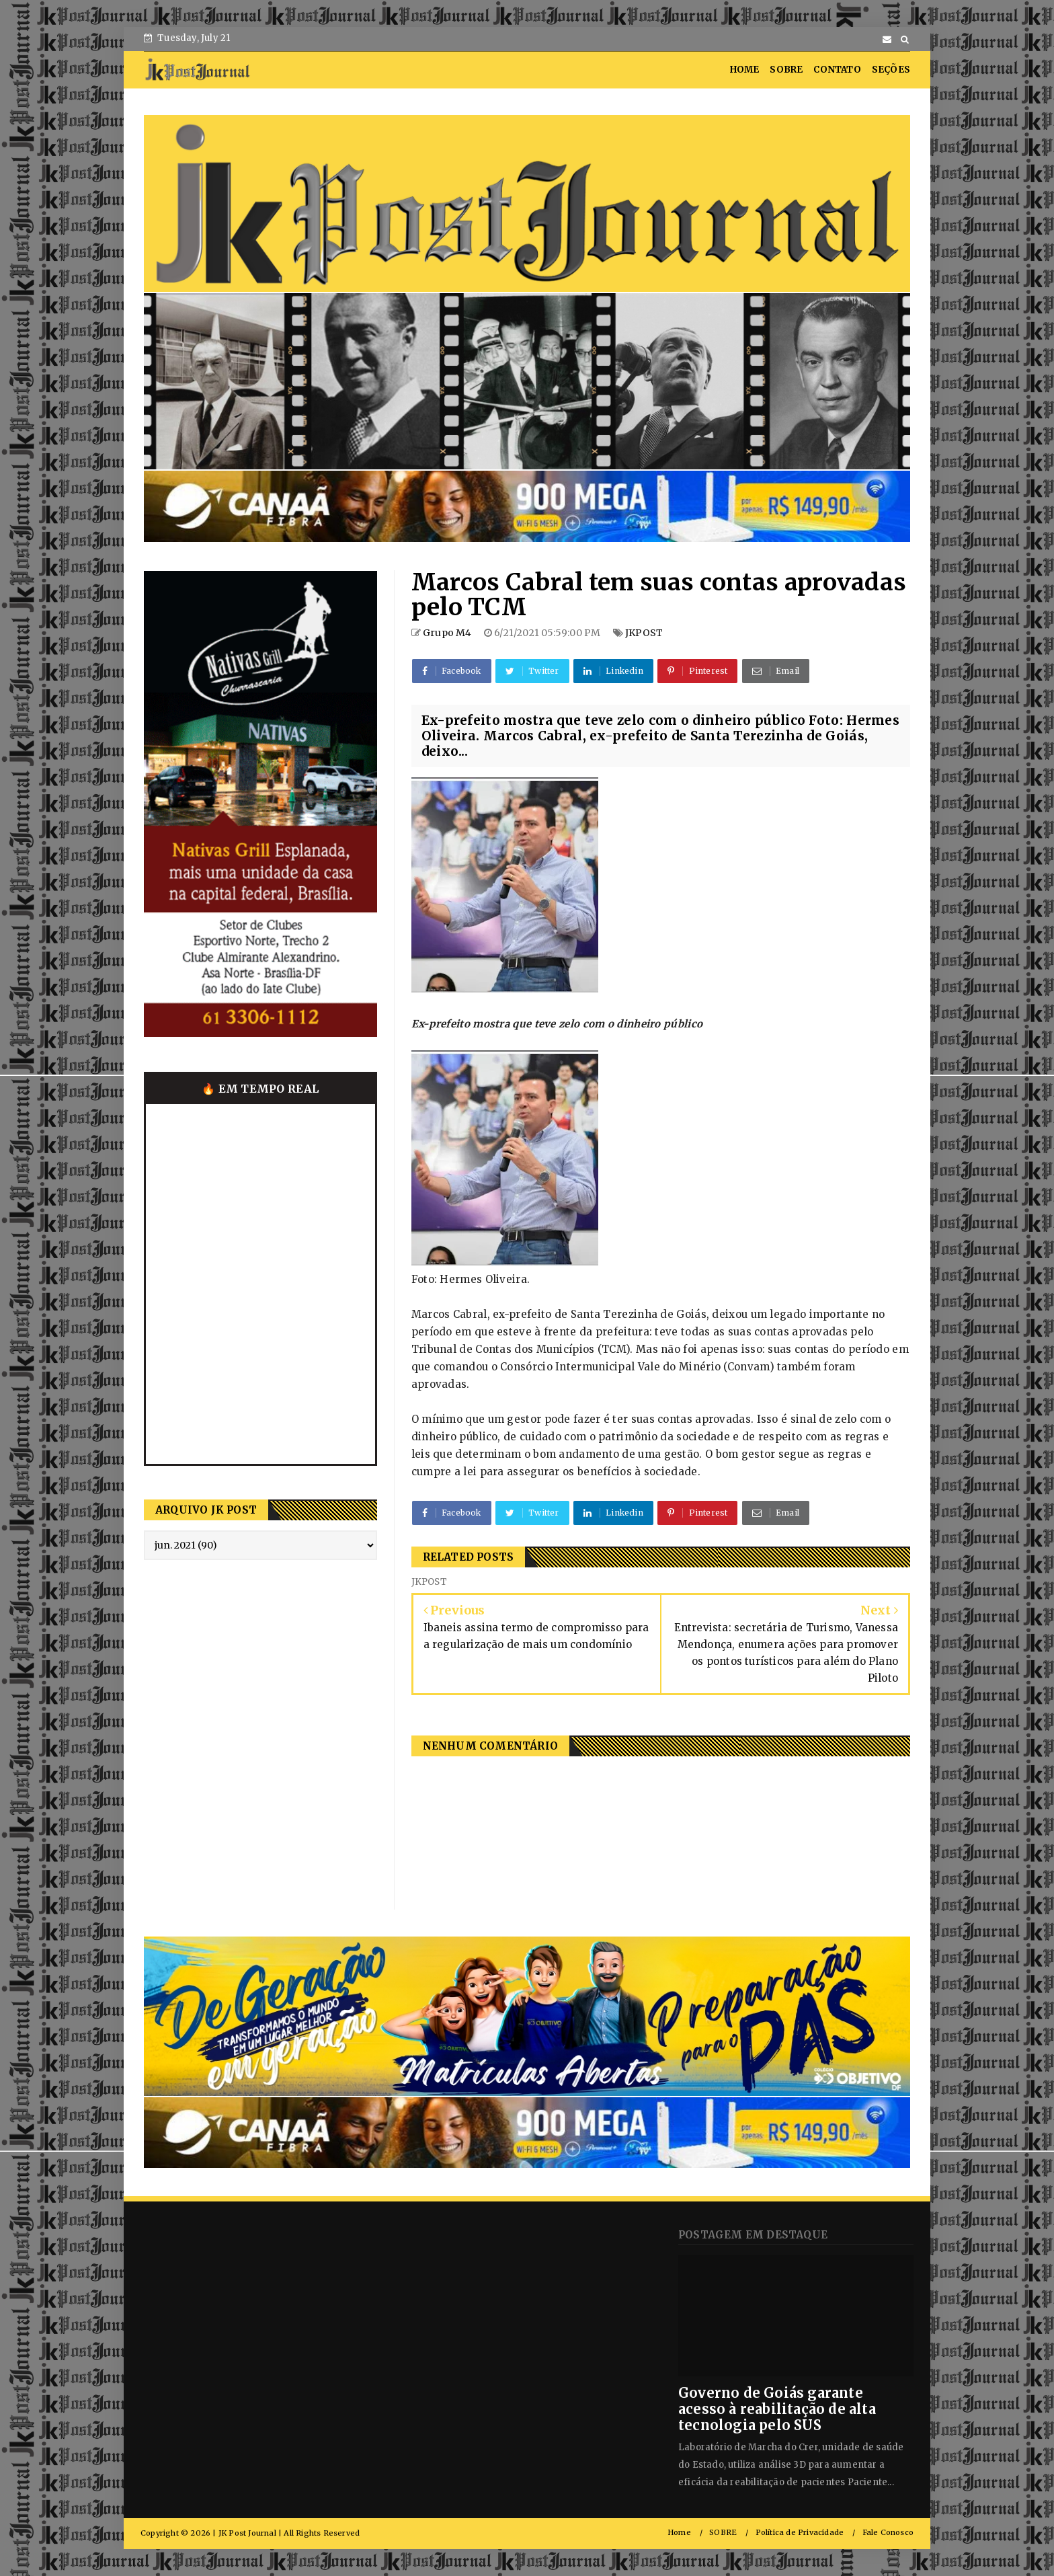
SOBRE (786, 69)
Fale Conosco (888, 2532)
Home (679, 2532)
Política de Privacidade (800, 2532)
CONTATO (836, 69)
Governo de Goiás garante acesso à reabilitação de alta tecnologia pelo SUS (777, 2408)
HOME (745, 69)
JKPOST (644, 633)
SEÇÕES (891, 69)
